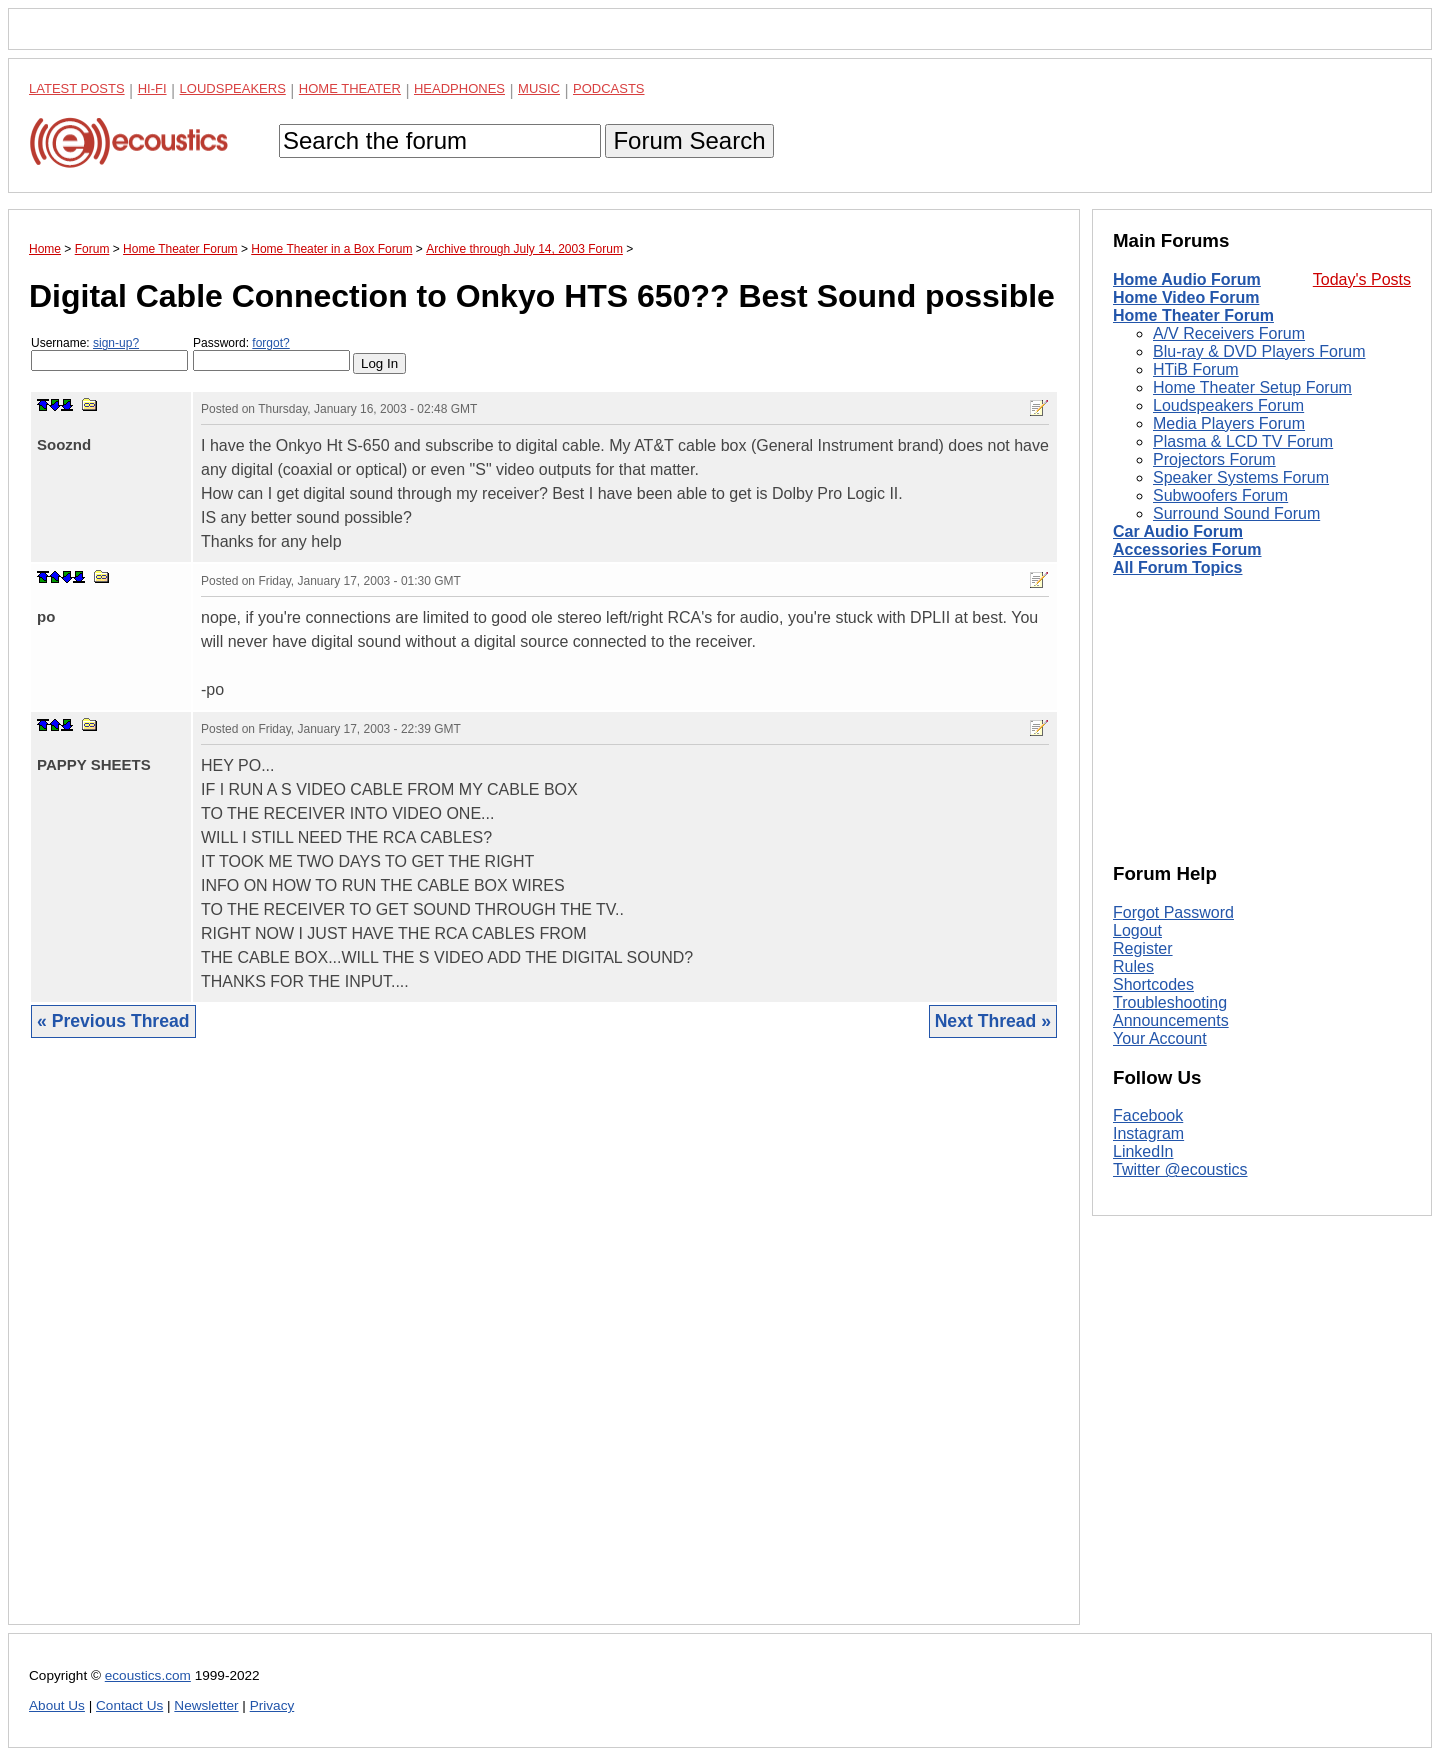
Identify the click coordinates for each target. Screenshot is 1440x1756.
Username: (109, 353)
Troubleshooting (1170, 1002)
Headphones (459, 88)
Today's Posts (1362, 279)
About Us (57, 1705)
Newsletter (206, 1705)
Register (1143, 948)
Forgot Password (1173, 912)
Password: (271, 353)
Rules (1133, 966)
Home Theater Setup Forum (1252, 387)
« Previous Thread (113, 1021)
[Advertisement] (544, 1346)
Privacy (272, 1705)
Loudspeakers (233, 88)
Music (539, 88)
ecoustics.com (148, 1675)
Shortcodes (1153, 984)
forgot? (270, 343)
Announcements (1171, 1020)
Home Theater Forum (1193, 315)
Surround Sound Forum (1236, 513)
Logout (1137, 930)
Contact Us (129, 1705)
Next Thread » (993, 1021)
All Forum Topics (1177, 567)
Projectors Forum (1214, 459)
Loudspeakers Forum (1228, 405)
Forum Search (689, 140)
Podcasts (609, 88)
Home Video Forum (1186, 297)
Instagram (1148, 1133)
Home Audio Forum (1187, 279)
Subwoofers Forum (1220, 495)
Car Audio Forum (1178, 531)
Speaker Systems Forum (1241, 477)
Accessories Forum (1187, 549)
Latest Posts (77, 88)
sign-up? (116, 343)
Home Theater (350, 88)
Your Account (1160, 1038)
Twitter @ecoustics (1180, 1169)
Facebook (1148, 1115)
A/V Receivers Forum (1229, 333)
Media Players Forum (1229, 423)
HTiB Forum (1196, 369)
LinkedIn (1143, 1151)
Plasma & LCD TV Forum (1243, 441)
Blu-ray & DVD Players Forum (1259, 351)
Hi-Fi (152, 88)
